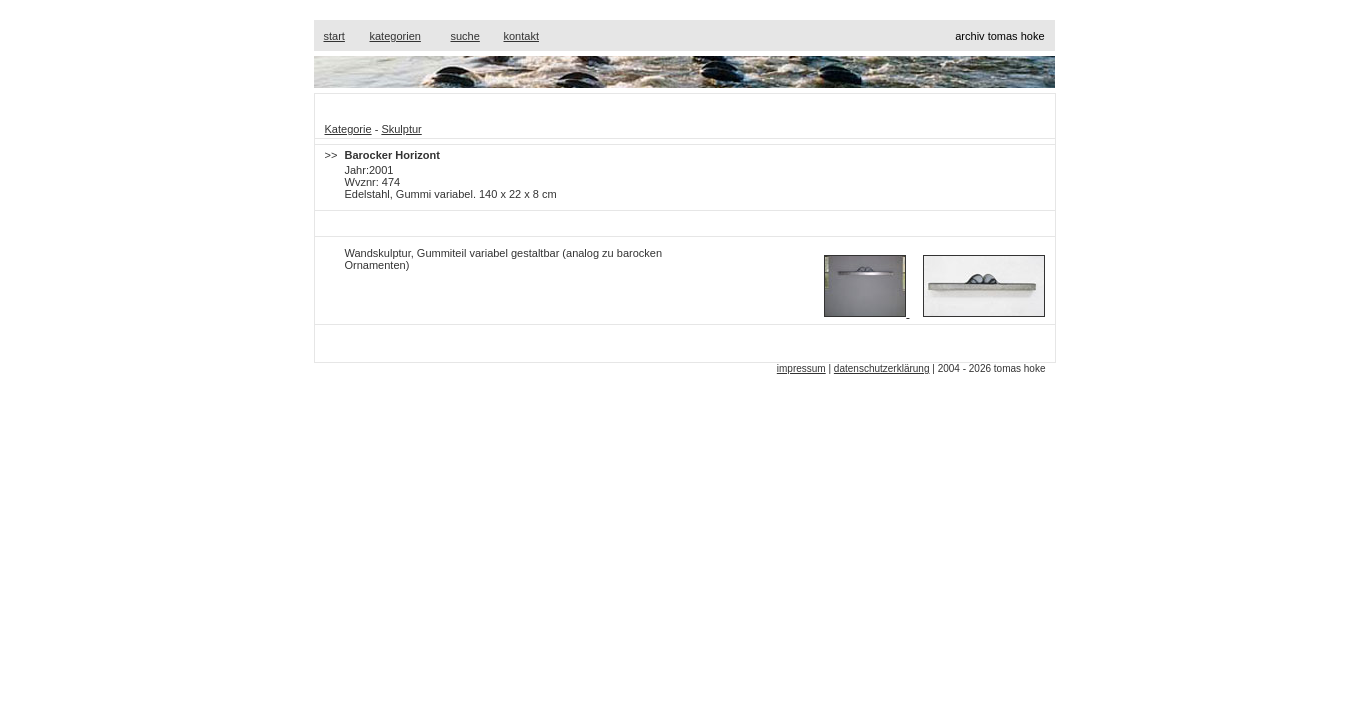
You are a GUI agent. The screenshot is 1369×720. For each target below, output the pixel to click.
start (334, 36)
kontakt (521, 36)
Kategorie (348, 129)
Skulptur (401, 129)
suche (465, 36)
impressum (801, 368)
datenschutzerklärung (882, 368)
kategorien (395, 36)
